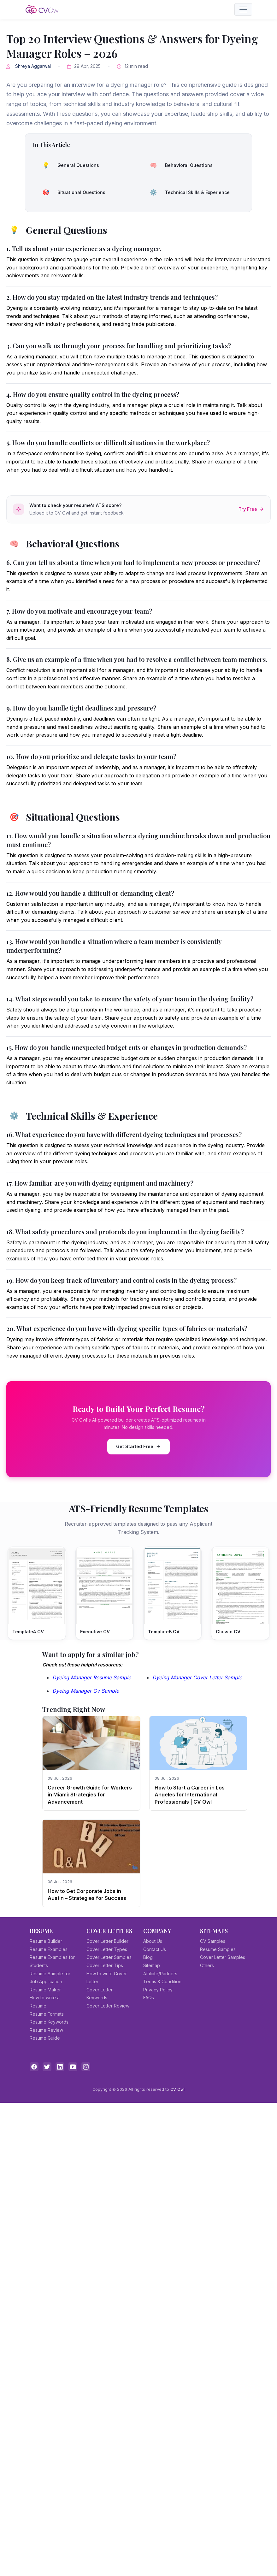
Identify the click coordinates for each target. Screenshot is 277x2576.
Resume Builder (46, 1941)
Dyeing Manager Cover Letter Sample (197, 1677)
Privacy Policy (158, 1989)
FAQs (148, 1997)
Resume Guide (45, 2038)
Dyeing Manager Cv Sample (85, 1691)
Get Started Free (138, 1446)
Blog (148, 1957)
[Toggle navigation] (243, 9)
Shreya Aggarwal (33, 66)
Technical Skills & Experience (187, 192)
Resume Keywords (49, 2022)
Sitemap (151, 1965)
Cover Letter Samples (109, 1957)
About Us (152, 1941)
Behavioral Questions (179, 165)
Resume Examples (49, 1949)
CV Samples (212, 1941)
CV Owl (177, 2089)
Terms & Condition (162, 1981)
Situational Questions (71, 192)
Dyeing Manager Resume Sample (91, 1677)
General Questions (68, 165)
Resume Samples (218, 1949)
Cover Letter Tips (104, 1965)
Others (207, 1965)
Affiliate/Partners (160, 1973)
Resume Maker (45, 1989)
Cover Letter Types (106, 1949)
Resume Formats (47, 2014)
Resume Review (46, 2030)
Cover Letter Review (107, 2005)
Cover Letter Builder (107, 1941)
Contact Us (154, 1949)
